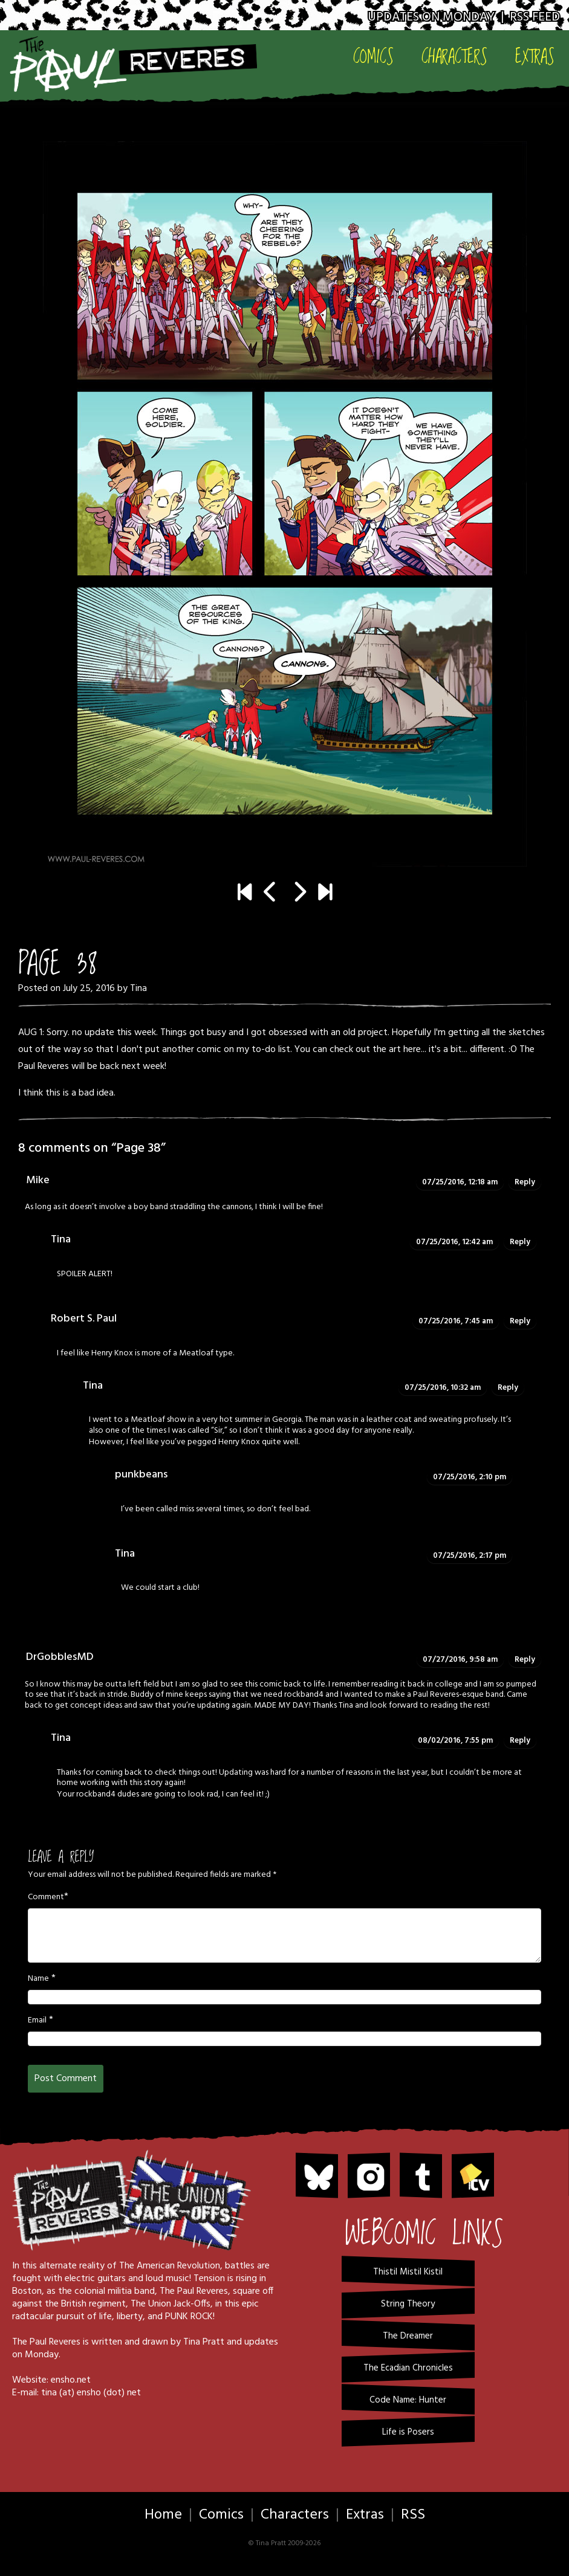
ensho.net (71, 2380)
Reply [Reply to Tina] (520, 1242)
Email (37, 2021)
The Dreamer (408, 2336)
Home (163, 2514)
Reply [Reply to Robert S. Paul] (520, 1321)
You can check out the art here (357, 1049)
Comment (46, 1897)
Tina (138, 988)
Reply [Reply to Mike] (525, 1182)
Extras (534, 56)
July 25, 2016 (89, 988)
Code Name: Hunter (407, 2400)
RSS (413, 2514)
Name (38, 1979)
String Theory (408, 2304)
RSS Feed (535, 17)
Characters (454, 56)
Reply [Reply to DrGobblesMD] (525, 1659)
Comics (373, 56)
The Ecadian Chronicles (408, 2368)
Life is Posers (408, 2432)
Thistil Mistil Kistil (408, 2272)
